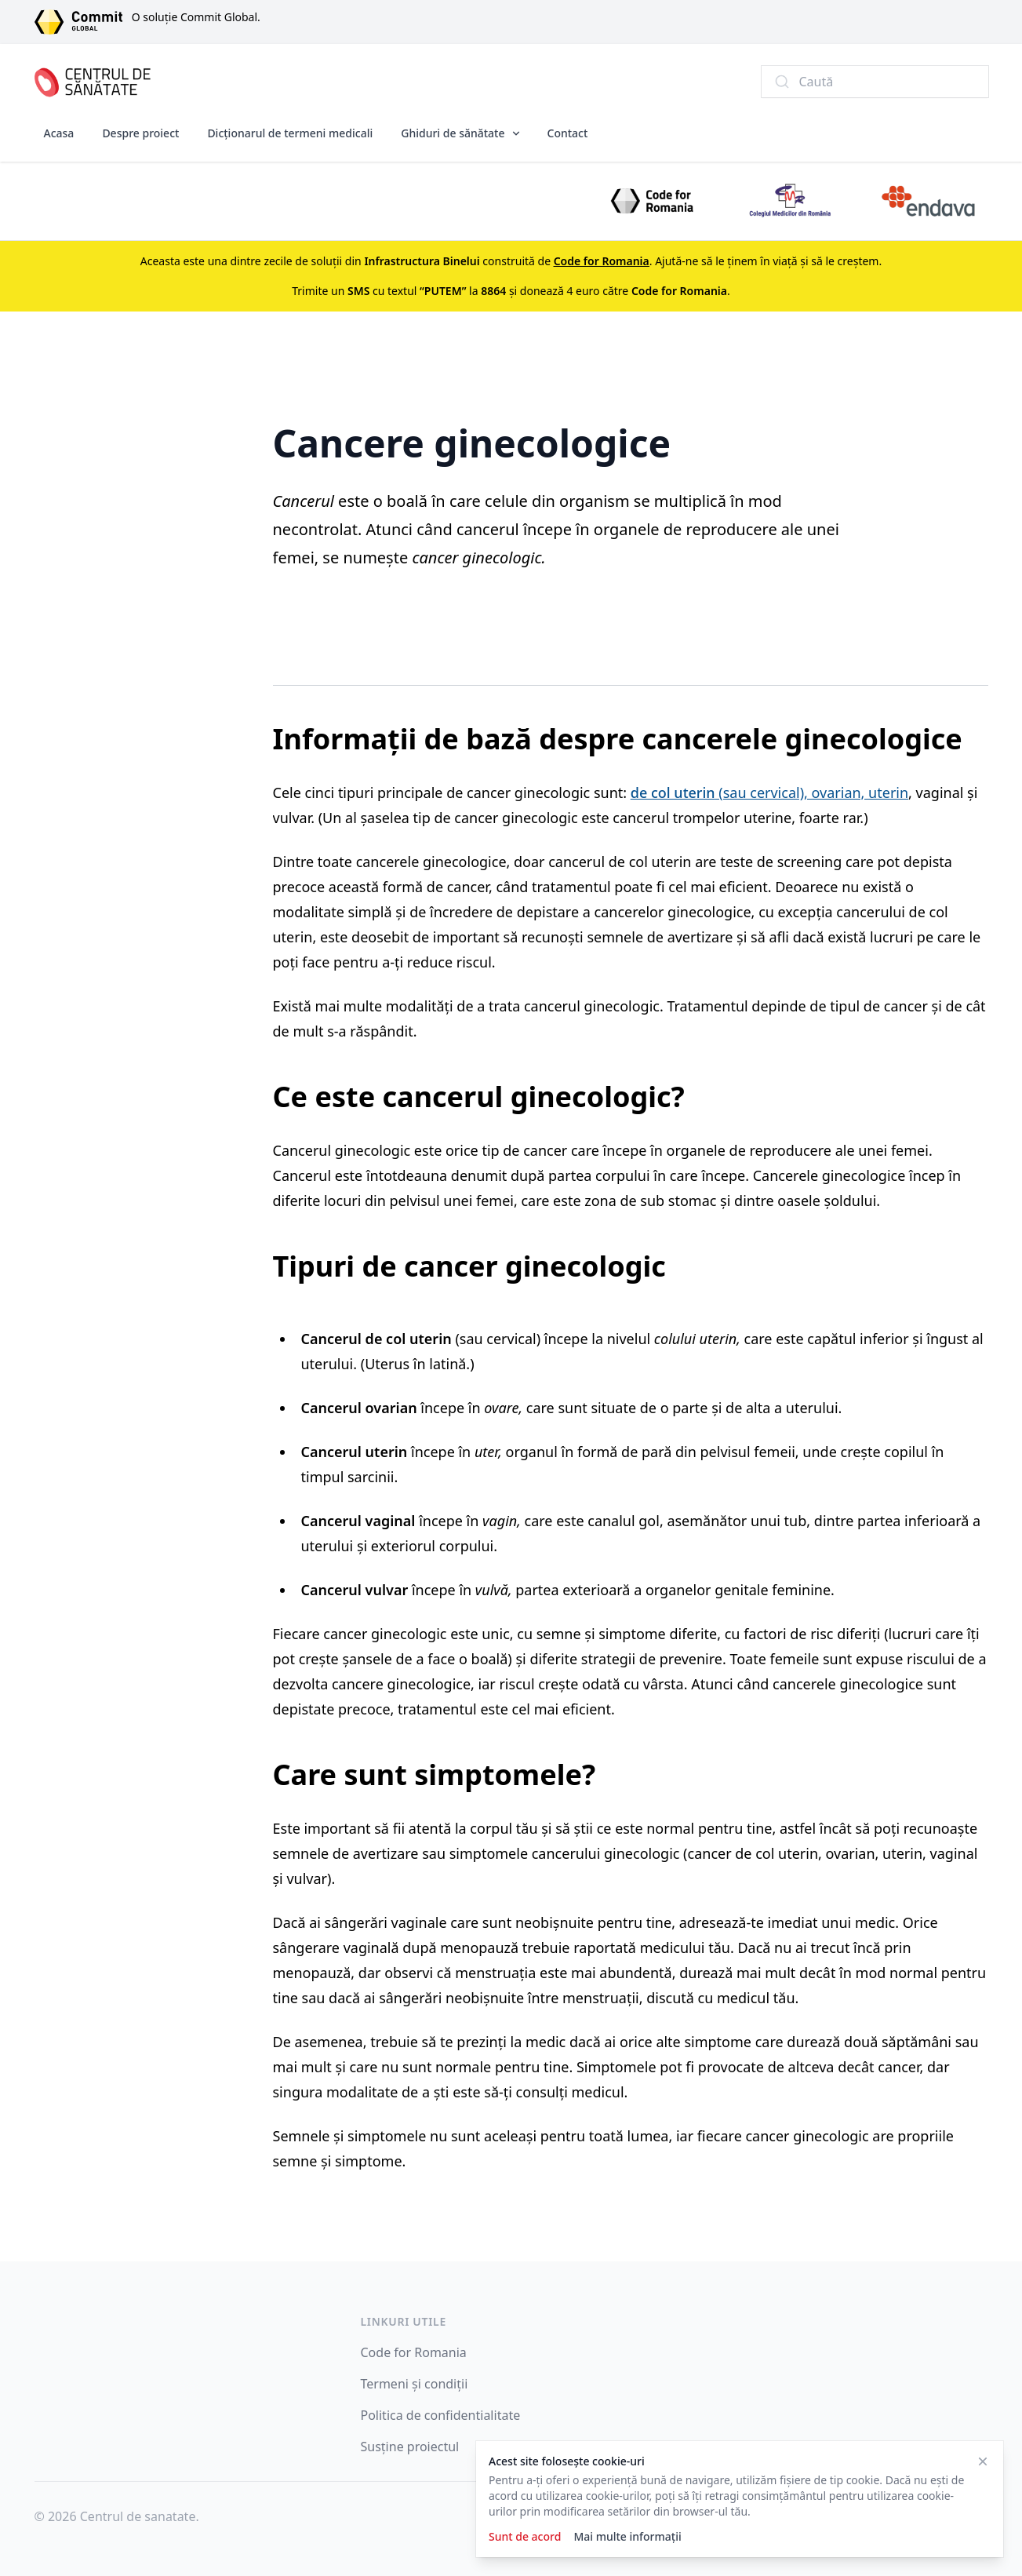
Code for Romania (414, 2352)
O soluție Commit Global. (196, 16)
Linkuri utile (403, 2321)
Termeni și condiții (414, 2383)
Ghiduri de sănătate (452, 133)
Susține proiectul (410, 2446)
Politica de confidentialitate (441, 2415)
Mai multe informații (627, 2536)
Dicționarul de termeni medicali (290, 133)
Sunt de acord (525, 2536)
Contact (567, 133)
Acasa (59, 133)
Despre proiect (140, 133)
